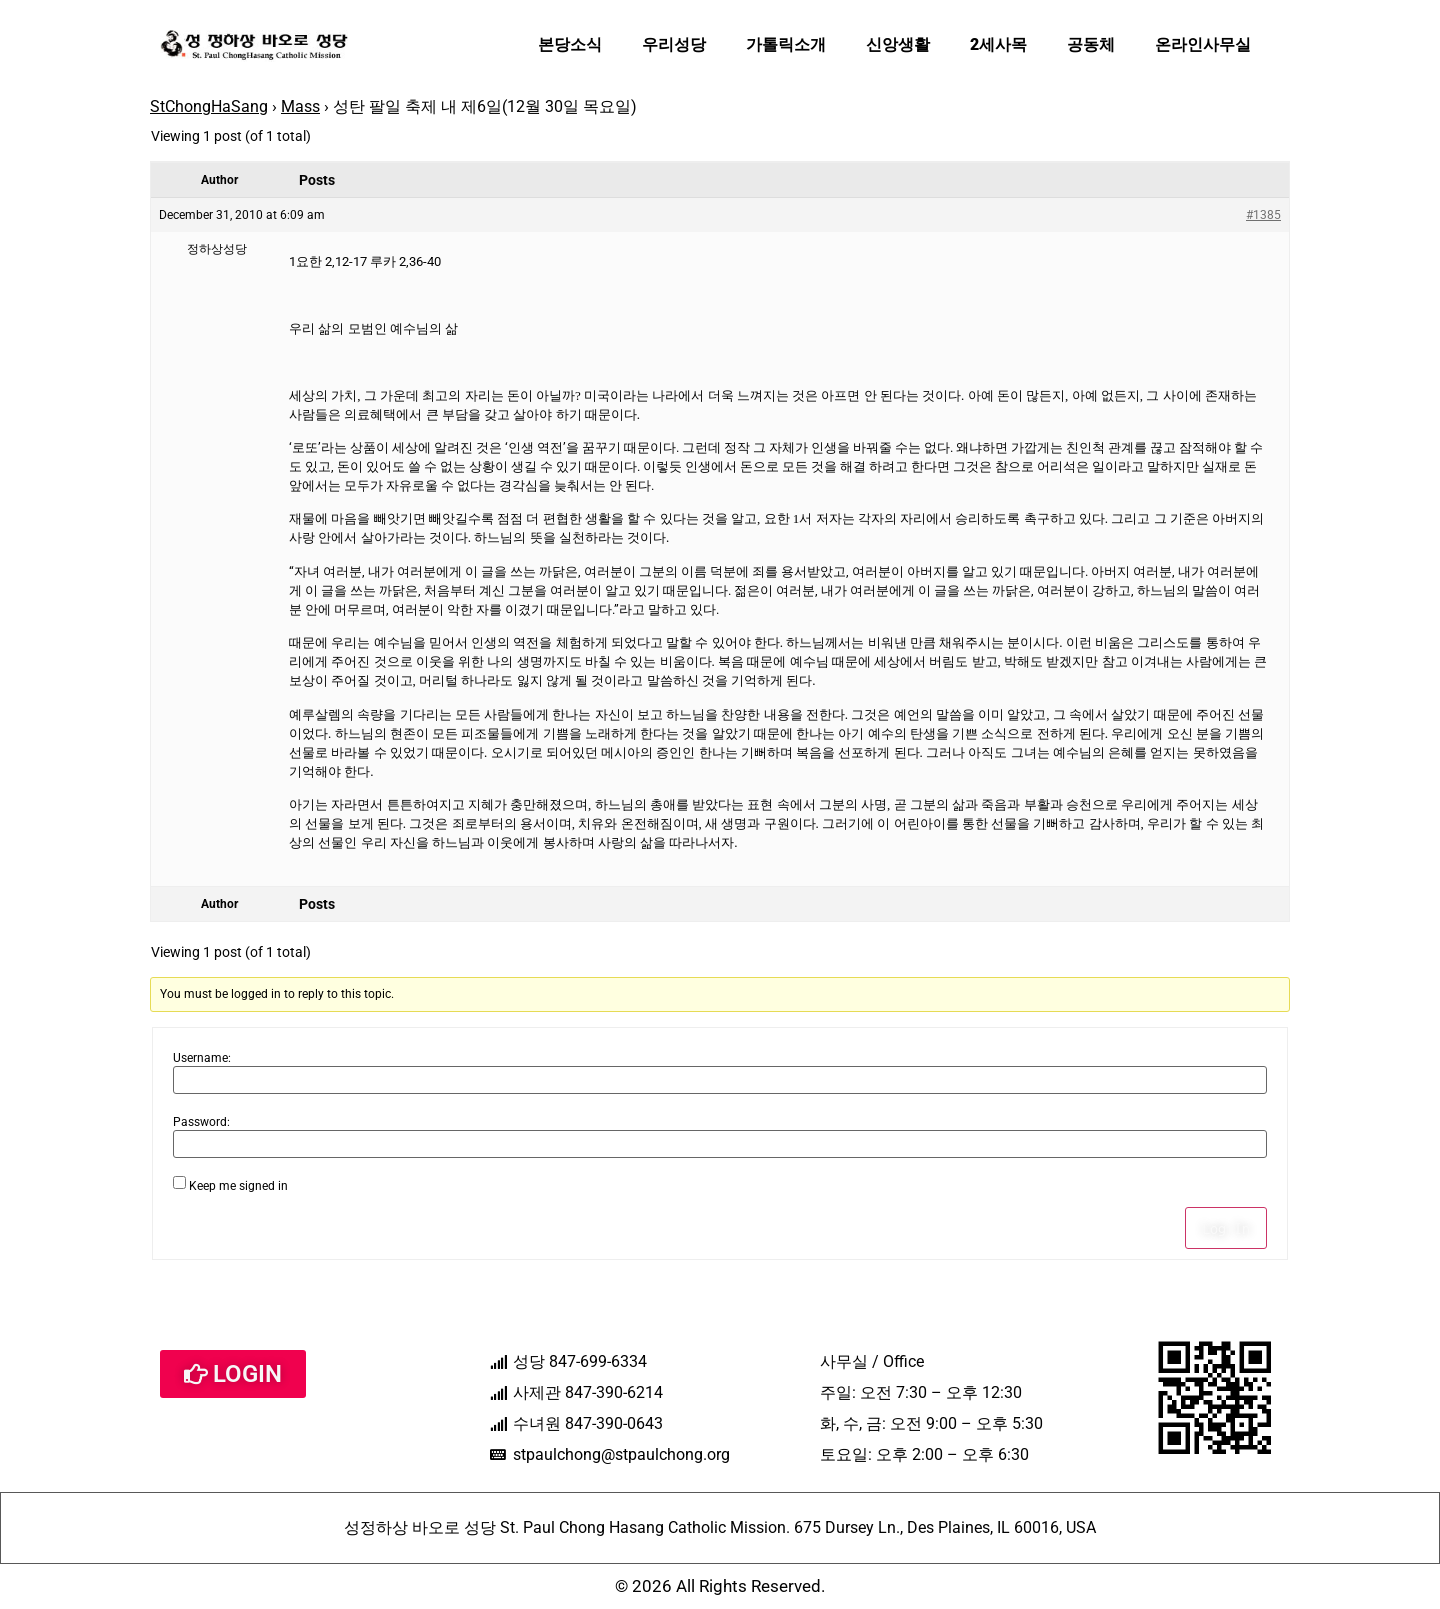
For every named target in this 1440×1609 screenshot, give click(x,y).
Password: (201, 1122)
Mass (300, 106)
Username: (202, 1058)
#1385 (1263, 215)
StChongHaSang (209, 106)
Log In (1226, 1228)
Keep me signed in (238, 1186)
